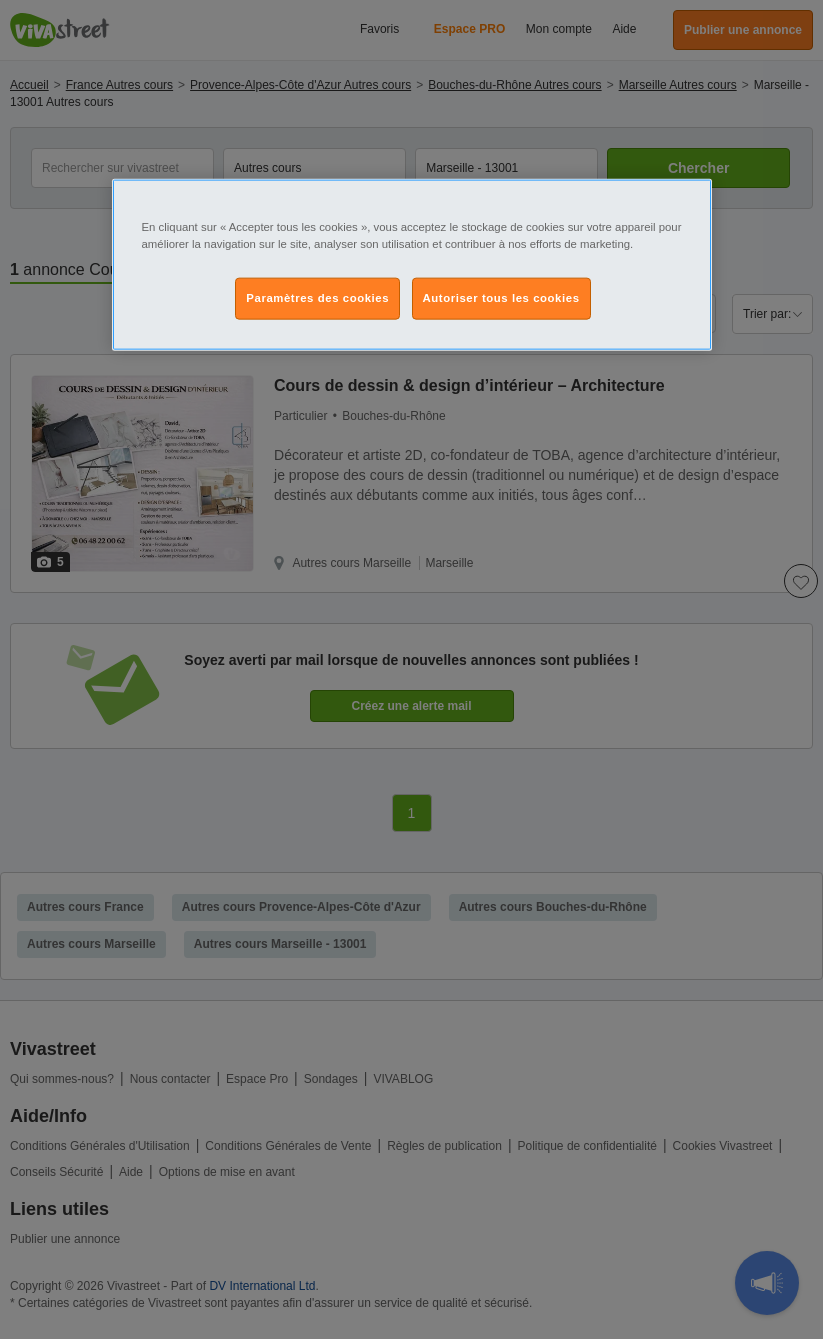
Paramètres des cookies (317, 298)
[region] (412, 264)
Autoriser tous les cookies (501, 298)
